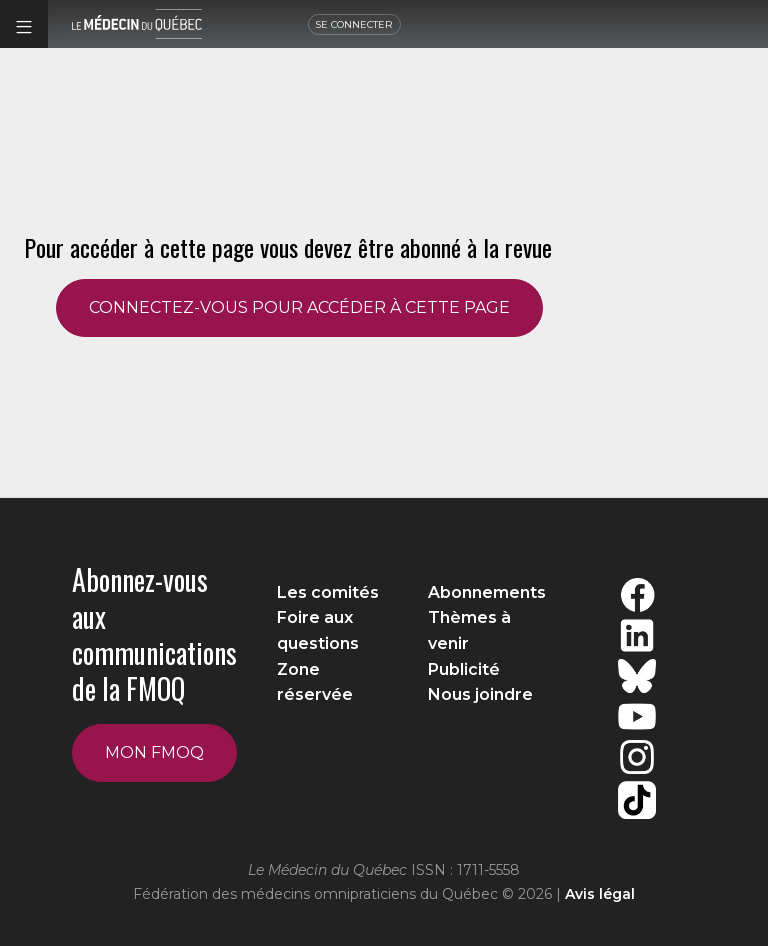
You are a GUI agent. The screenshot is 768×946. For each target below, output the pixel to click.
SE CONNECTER (354, 24)
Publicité (464, 669)
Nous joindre (480, 694)
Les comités (328, 592)
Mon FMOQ (154, 752)
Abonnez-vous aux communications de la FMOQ (154, 634)
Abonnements (487, 592)
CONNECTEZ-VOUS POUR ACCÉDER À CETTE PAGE (299, 307)
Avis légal (600, 894)
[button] (24, 24)
